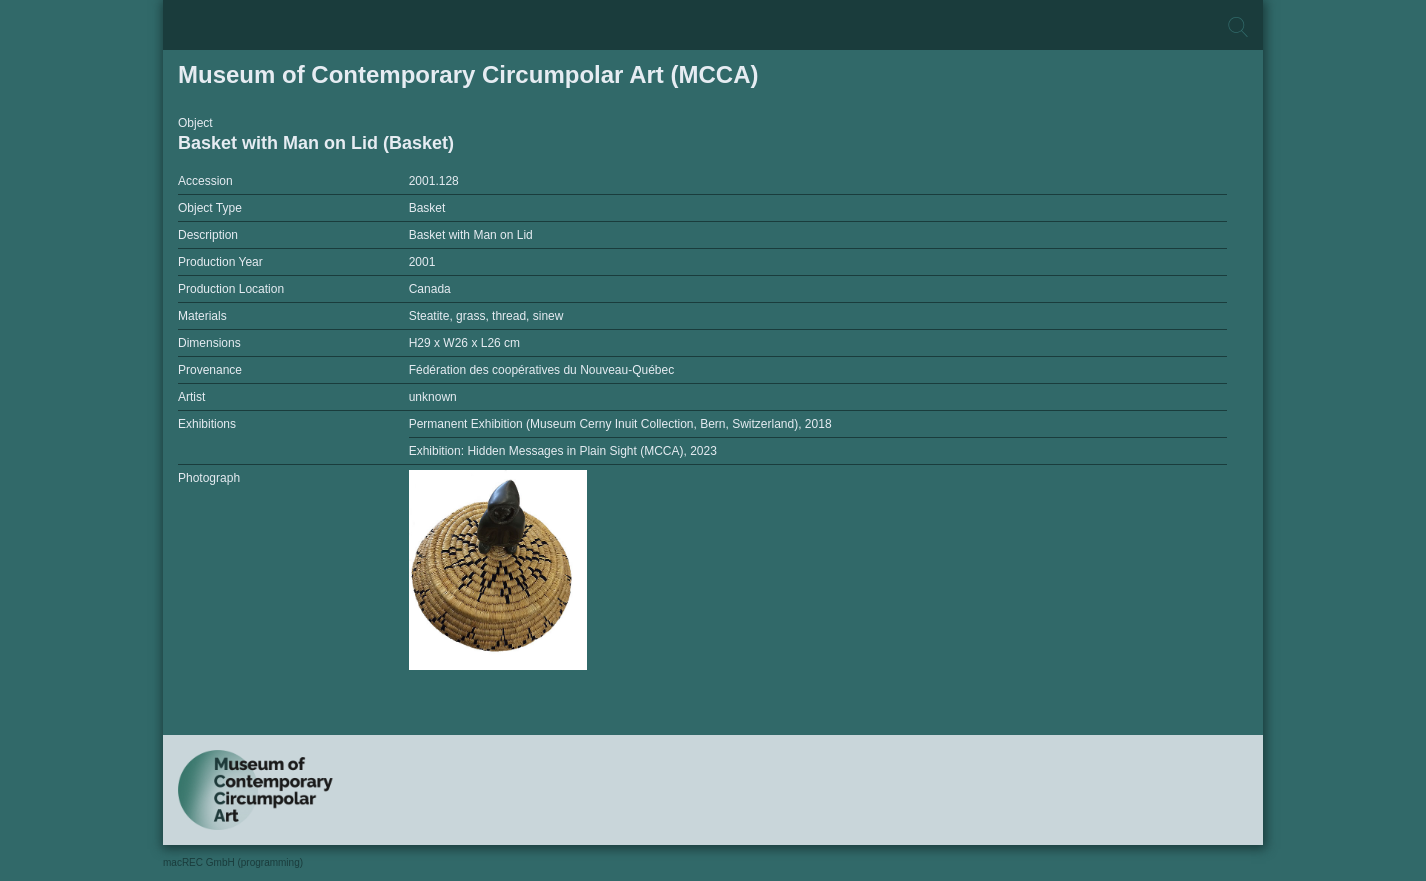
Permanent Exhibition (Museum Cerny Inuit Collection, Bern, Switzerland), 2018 (620, 424)
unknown (433, 397)
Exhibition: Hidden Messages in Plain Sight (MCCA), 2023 (563, 451)
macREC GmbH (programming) (233, 862)
